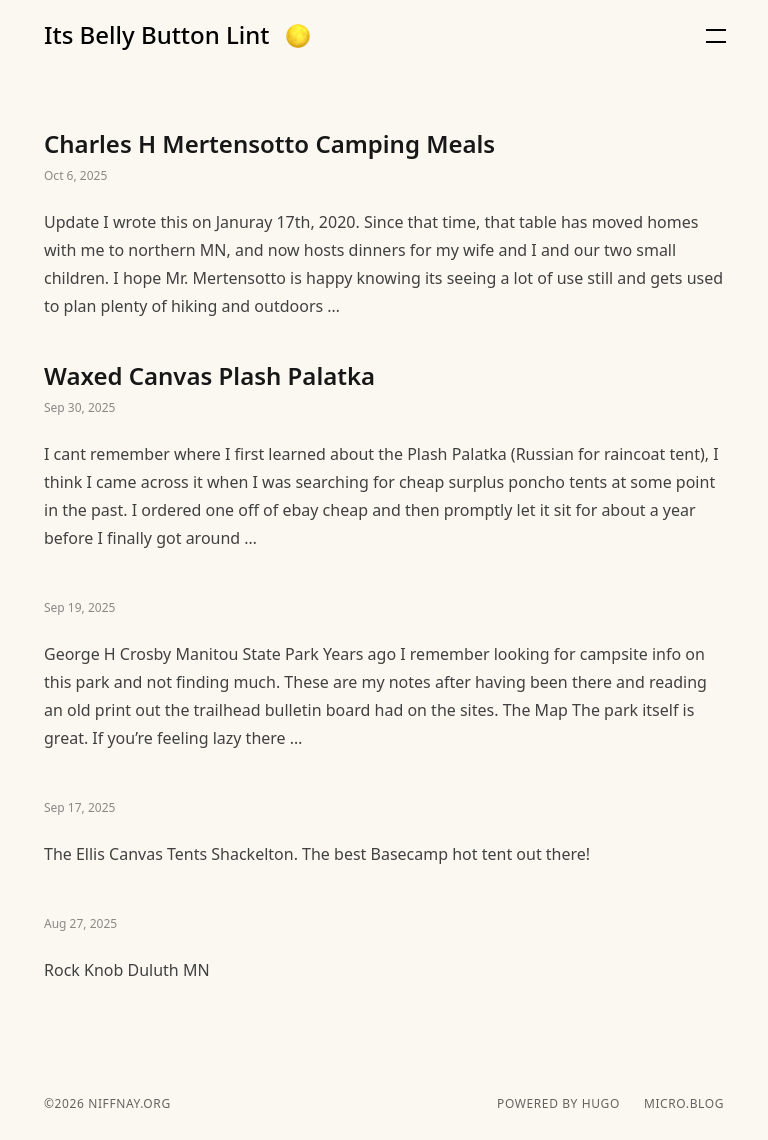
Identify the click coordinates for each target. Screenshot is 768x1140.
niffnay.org (127, 1103)
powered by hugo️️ (558, 1104)
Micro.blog (684, 1104)
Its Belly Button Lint (157, 35)
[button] (298, 36)
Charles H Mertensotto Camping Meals (384, 224)
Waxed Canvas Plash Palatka (384, 456)
